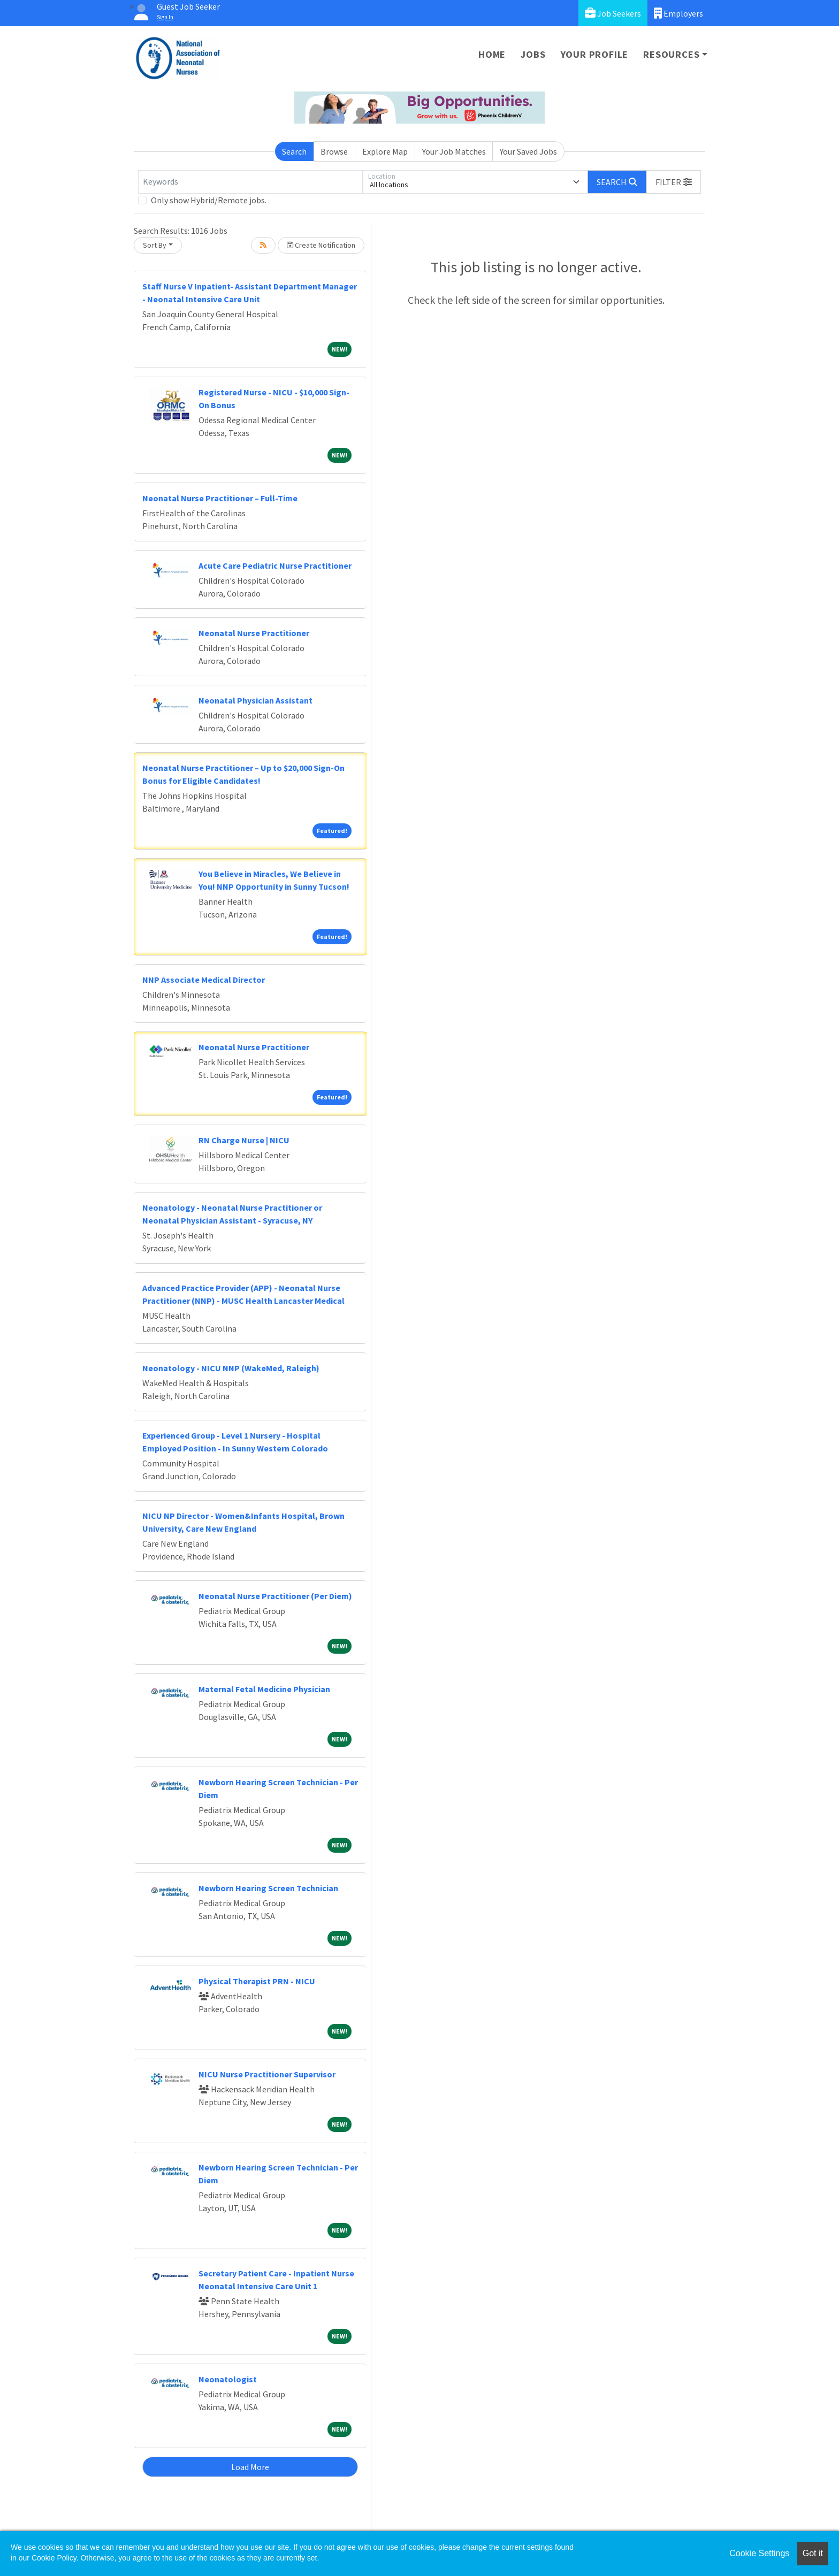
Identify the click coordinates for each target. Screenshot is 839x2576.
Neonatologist (228, 2379)
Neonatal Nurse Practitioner (254, 633)
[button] (673, 182)
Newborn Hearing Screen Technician (268, 1888)
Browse (334, 151)
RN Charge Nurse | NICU (244, 1140)
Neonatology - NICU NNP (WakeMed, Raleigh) (230, 1368)
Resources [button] (671, 54)
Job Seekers (613, 13)
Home (492, 54)
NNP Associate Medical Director (203, 979)
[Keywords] (250, 182)
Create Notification (321, 245)
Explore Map (385, 151)
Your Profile (595, 54)
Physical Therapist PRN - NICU (257, 1981)
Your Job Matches (454, 151)
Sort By (154, 245)
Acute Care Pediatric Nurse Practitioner (275, 565)
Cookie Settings (759, 2553)
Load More (250, 2467)
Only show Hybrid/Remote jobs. (208, 200)
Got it (813, 2553)
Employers (678, 13)
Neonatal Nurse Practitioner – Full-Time (220, 498)
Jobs (533, 54)
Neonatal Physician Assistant (255, 700)
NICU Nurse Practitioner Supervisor (267, 2074)
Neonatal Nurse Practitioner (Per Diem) (275, 1596)
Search (294, 151)
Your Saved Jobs (528, 151)
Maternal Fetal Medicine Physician (264, 1689)
